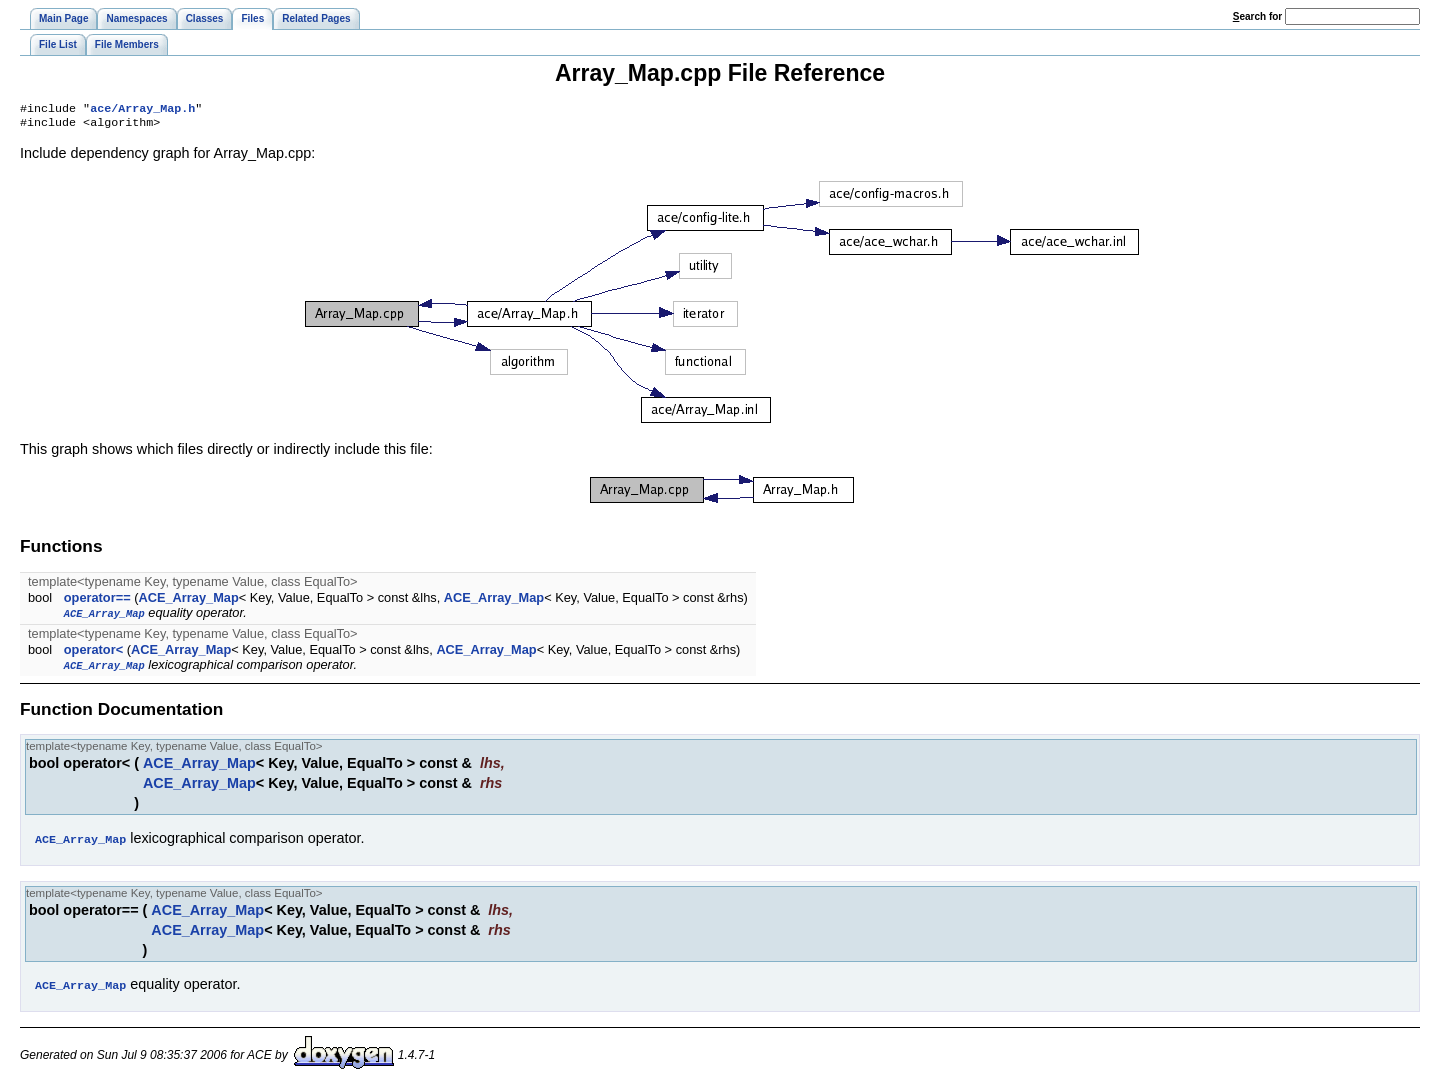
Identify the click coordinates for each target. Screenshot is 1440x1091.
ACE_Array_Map (188, 601)
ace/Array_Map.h (142, 110)
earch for (1257, 16)
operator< (93, 653)
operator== (97, 601)
